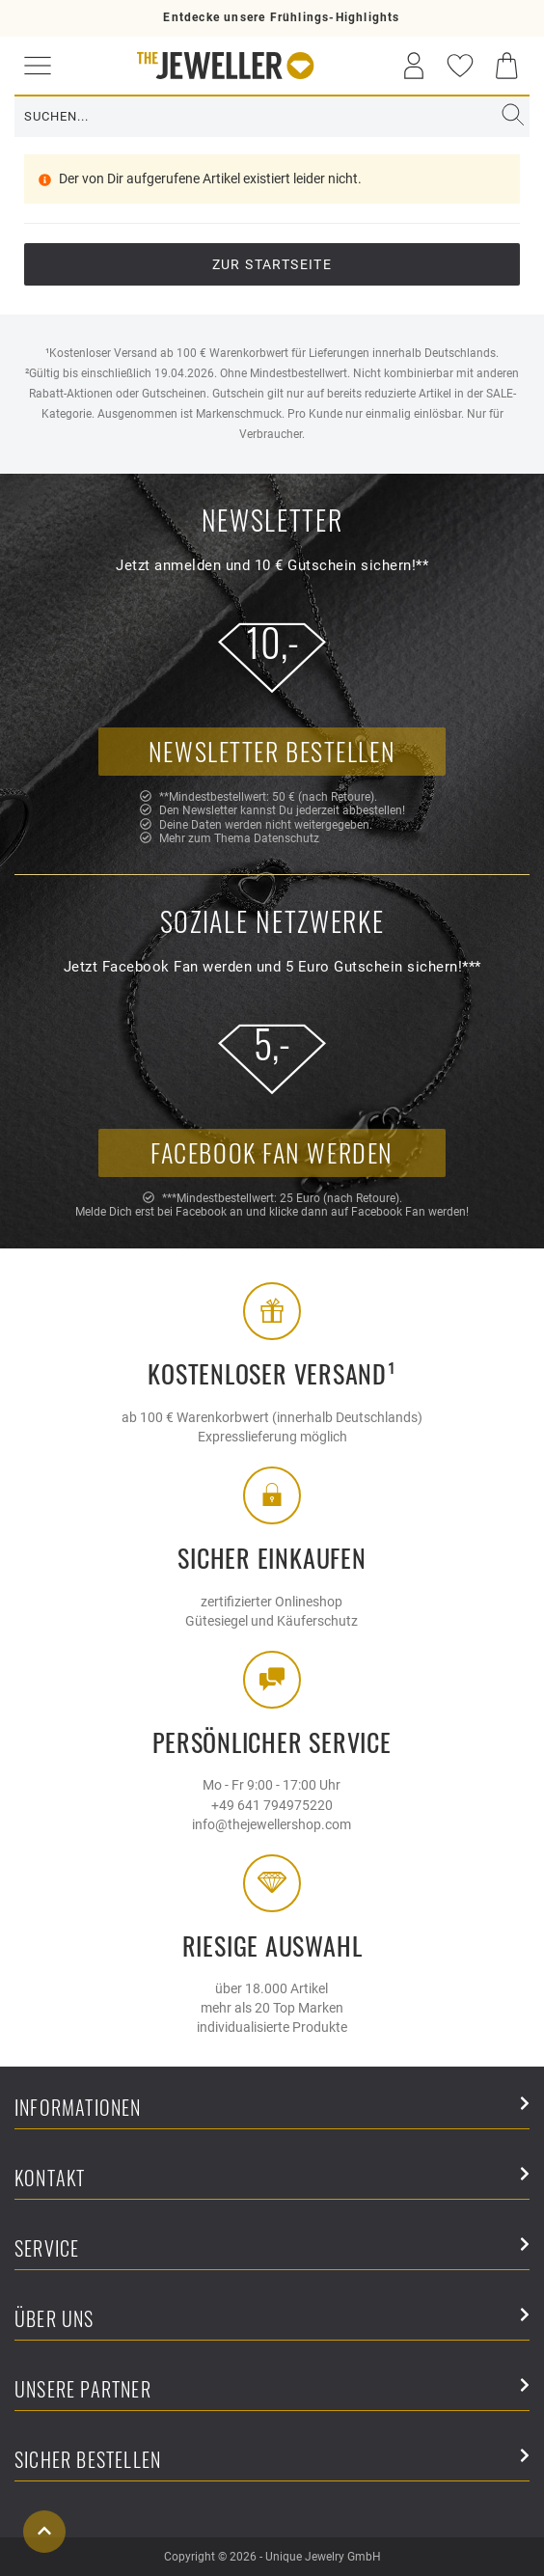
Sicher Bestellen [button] (272, 2461)
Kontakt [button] (272, 2179)
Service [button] (272, 2249)
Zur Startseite (272, 264)
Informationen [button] (272, 2109)
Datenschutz (286, 838)
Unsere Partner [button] (272, 2390)
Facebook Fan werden (272, 1152)
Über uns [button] (272, 2320)
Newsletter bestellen (272, 751)
